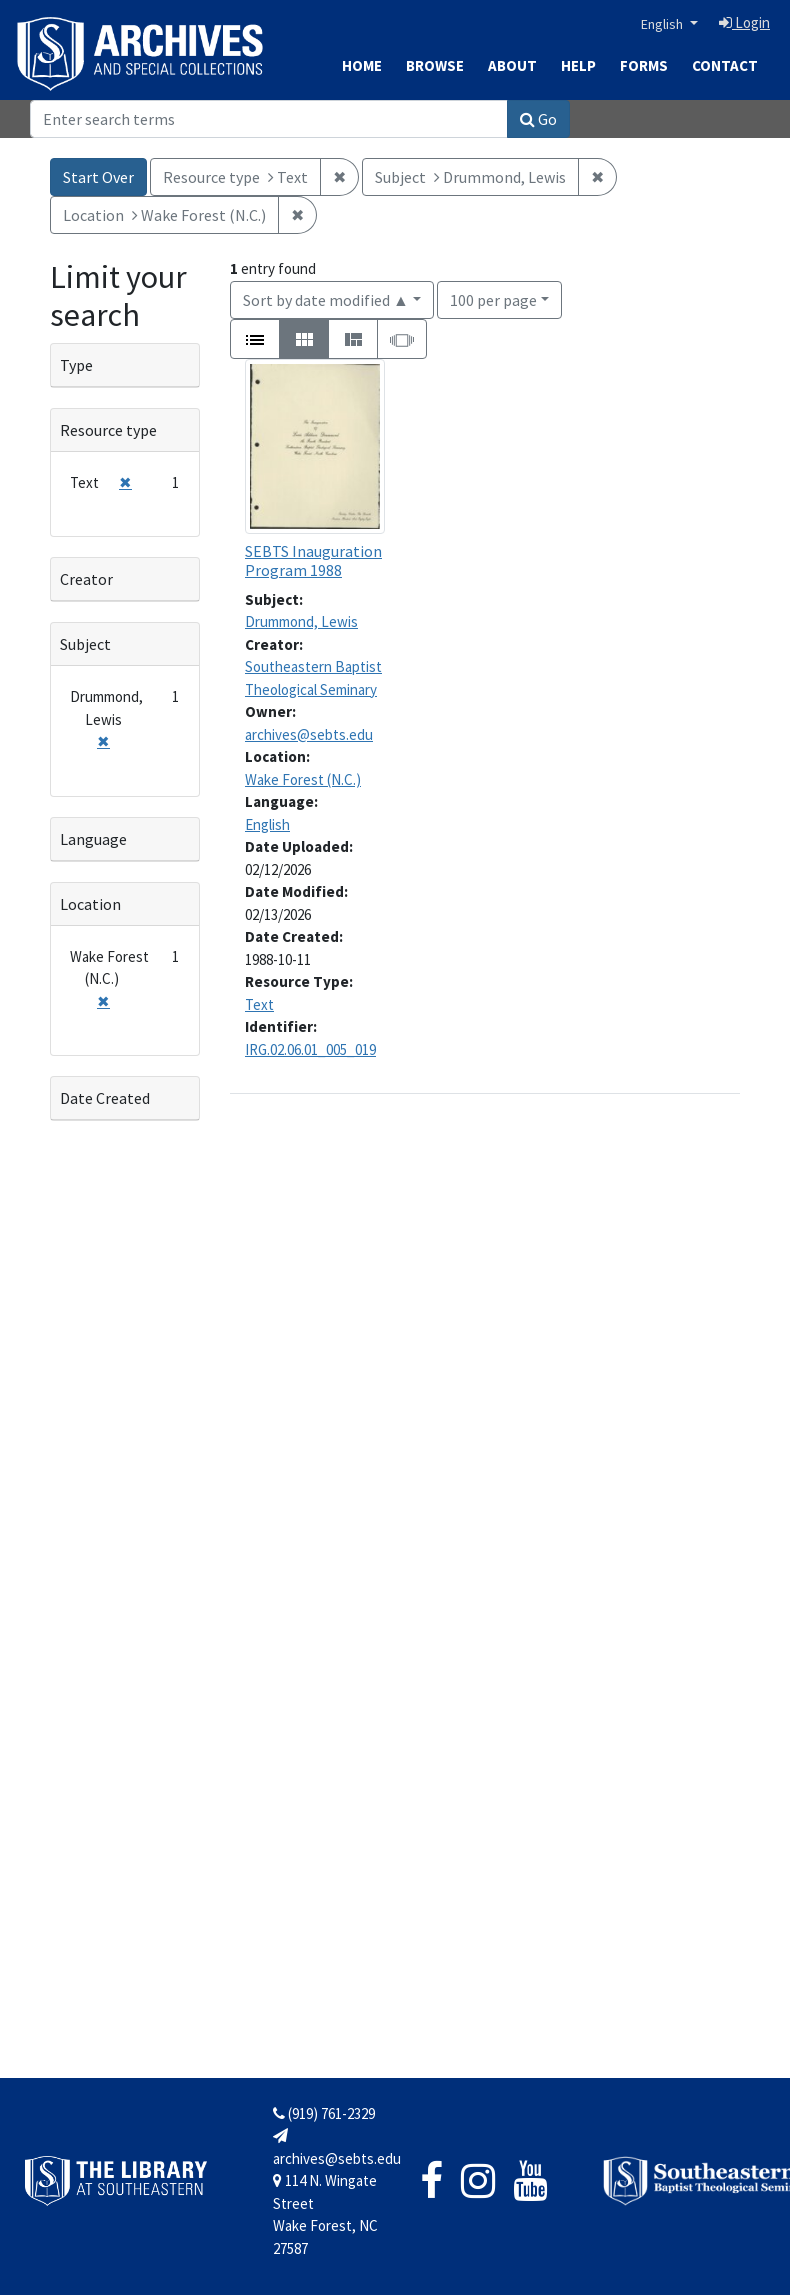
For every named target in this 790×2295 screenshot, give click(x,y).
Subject (85, 644)
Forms (644, 65)
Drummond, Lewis (301, 621)
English (663, 24)
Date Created (105, 1098)
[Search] (269, 119)
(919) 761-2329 (324, 2113)
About (512, 65)
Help (578, 65)
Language (93, 839)
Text (259, 1004)
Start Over (98, 177)
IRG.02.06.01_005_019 (310, 1049)
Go (538, 119)
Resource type (108, 430)
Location (90, 904)
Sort (326, 300)
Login (744, 22)
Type (76, 365)
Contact (725, 65)
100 (493, 298)
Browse (435, 65)
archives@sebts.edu (309, 734)
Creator (86, 579)
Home (362, 65)
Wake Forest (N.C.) (303, 779)
